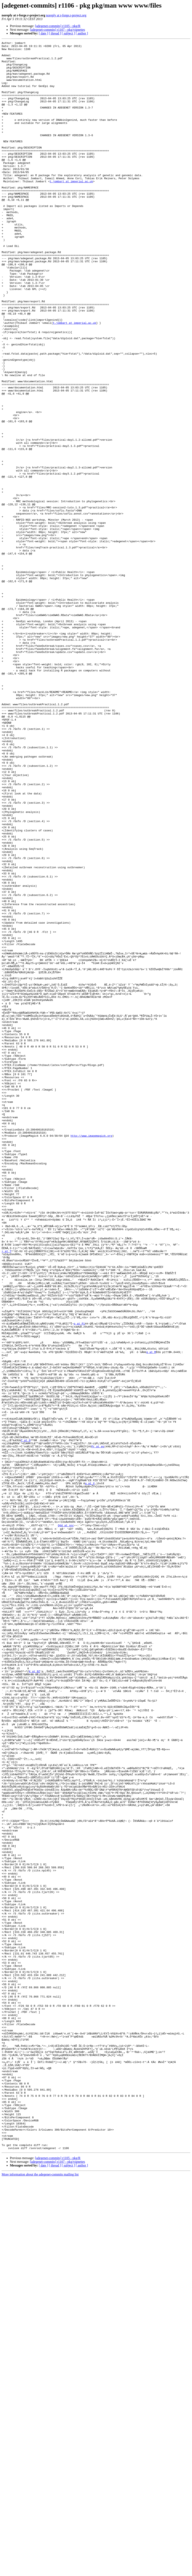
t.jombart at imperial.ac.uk (71, 209)
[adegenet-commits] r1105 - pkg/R (57, 26)
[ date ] (43, 33)
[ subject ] (68, 33)
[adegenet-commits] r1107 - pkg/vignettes (57, 29)
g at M (151, 1608)
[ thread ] (55, 33)
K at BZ (34, 1981)
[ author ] (82, 33)
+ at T (6, 1490)
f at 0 (26, 1712)
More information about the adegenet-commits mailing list (40, 2572)
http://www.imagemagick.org (91, 1354)
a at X (90, 1763)
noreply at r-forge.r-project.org (66, 15)
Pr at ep (97, 1719)
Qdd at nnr (66, 1811)
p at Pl (79, 1575)
